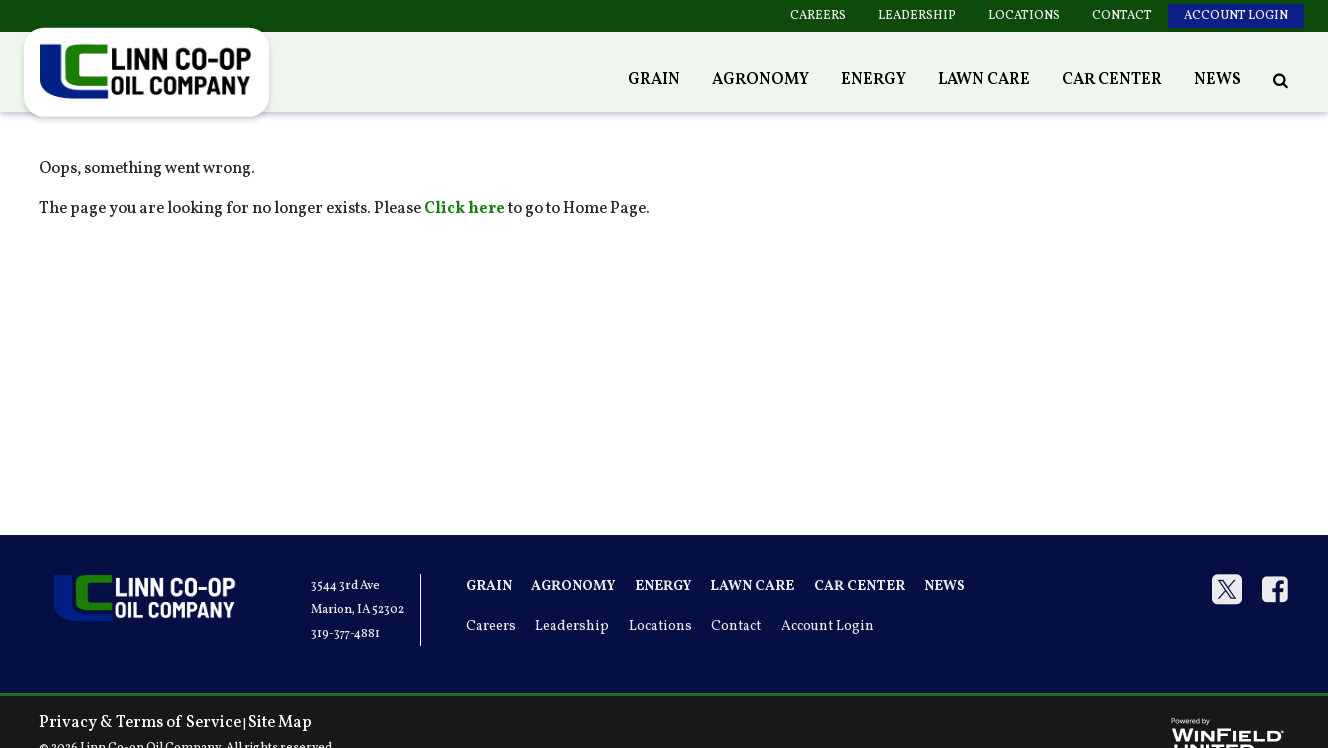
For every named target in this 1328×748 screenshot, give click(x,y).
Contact (1122, 16)
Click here (464, 209)
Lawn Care (984, 80)
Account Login (1236, 16)
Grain (654, 80)
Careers (818, 16)
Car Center (1112, 80)
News (1217, 80)
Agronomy (760, 80)
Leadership (917, 16)
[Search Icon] (1280, 80)
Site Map (280, 723)
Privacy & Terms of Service (140, 723)
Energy (873, 80)
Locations (1024, 16)
